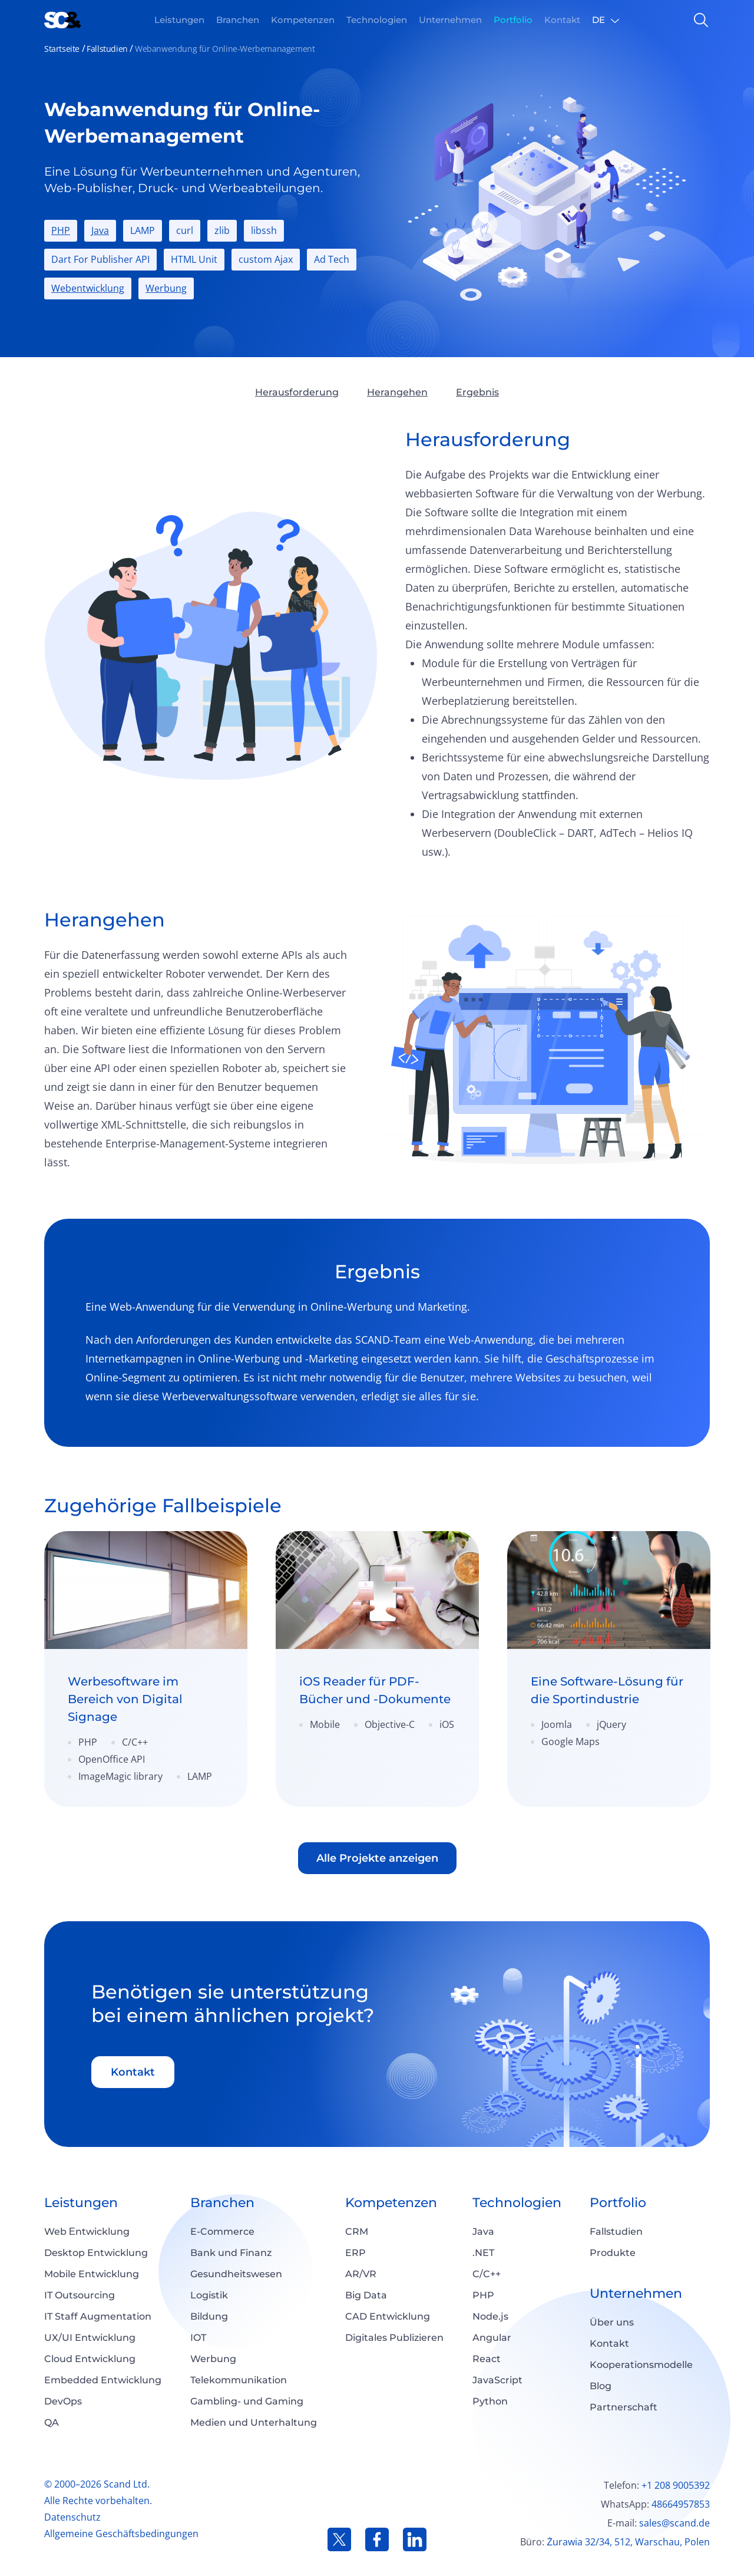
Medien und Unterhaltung (253, 2422)
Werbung (166, 288)
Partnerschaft (623, 2407)
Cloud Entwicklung (89, 2358)
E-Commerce (222, 2231)
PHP (60, 230)
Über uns (612, 2322)
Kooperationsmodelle (641, 2364)
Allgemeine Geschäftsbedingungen (121, 2533)
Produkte (613, 2252)
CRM (356, 2231)
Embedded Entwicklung (102, 2380)
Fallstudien (107, 48)
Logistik (209, 2295)
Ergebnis (477, 392)
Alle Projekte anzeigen (377, 1858)
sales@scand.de (674, 2522)
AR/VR (360, 2274)
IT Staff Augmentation (97, 2316)
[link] (145, 1669)
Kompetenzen (391, 2203)
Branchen (222, 2203)
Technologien (516, 2203)
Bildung (209, 2316)
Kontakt (133, 2072)
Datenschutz (72, 2517)
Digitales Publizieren (394, 2337)
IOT (198, 2337)
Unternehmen (636, 2293)
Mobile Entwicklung (91, 2274)
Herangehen (397, 392)
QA (51, 2422)
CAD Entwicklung (387, 2316)
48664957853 (681, 2504)
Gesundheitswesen (236, 2274)
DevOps (63, 2401)
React (486, 2358)
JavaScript (497, 2380)
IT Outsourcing (79, 2295)
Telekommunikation (238, 2380)
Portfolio (618, 2203)
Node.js (490, 2316)
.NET (483, 2252)
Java (100, 230)
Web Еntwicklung (87, 2231)
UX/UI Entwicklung (89, 2337)
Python (490, 2401)
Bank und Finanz (231, 2252)
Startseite (62, 48)
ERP (355, 2252)
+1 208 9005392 (675, 2485)
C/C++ (486, 2274)
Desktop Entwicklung (96, 2252)
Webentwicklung (87, 288)
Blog (600, 2386)
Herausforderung (297, 392)
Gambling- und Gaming (246, 2401)
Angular (491, 2337)
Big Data (366, 2295)
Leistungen (81, 2203)
